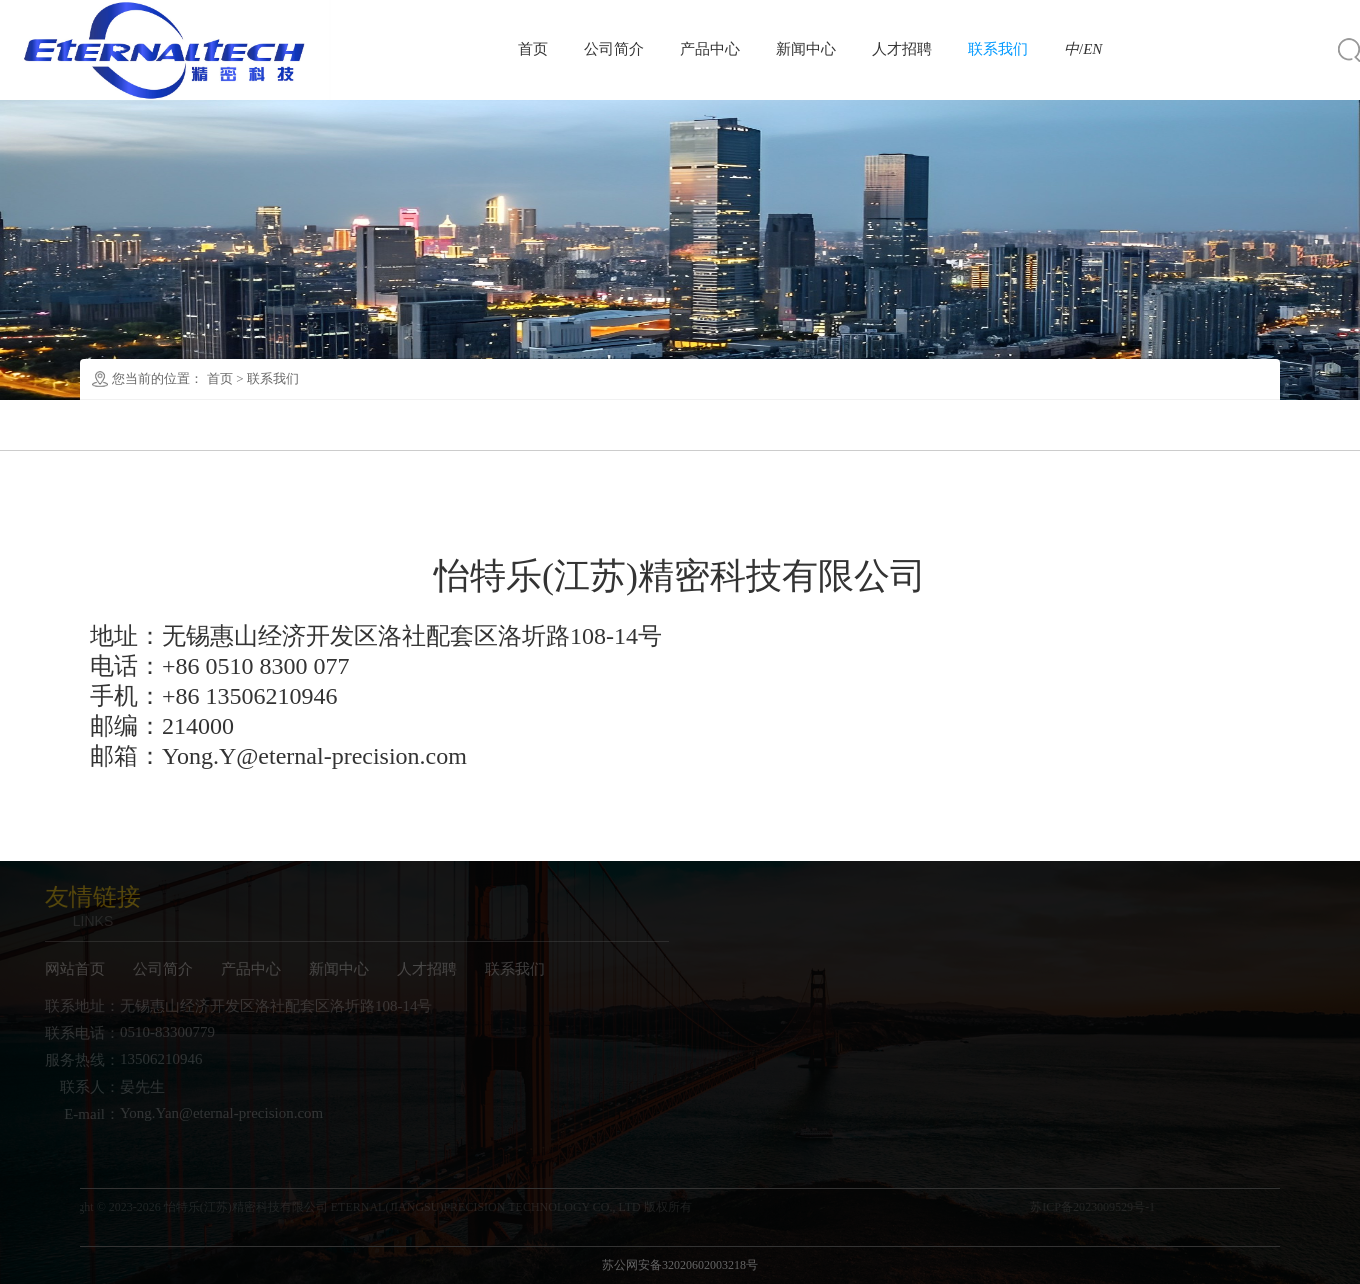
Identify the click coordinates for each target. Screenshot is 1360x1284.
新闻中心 (806, 49)
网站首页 (64, 969)
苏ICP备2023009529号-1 (1103, 1207)
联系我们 (998, 49)
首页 (533, 49)
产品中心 (710, 49)
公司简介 (614, 49)
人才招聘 (902, 49)
